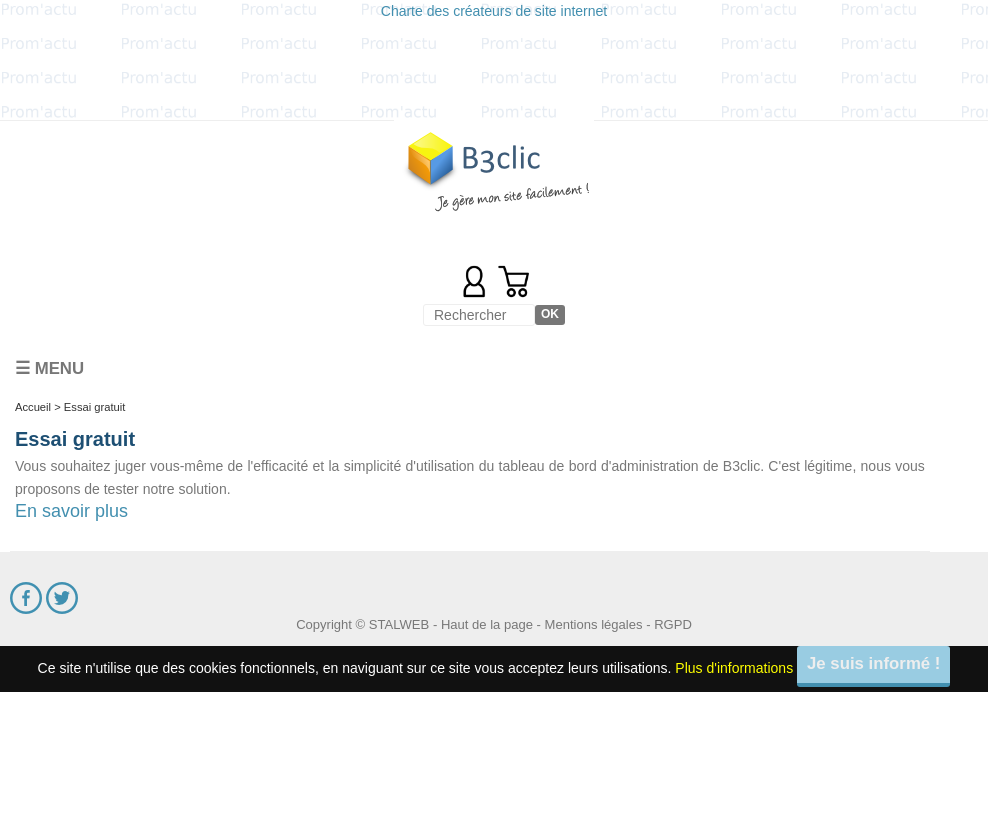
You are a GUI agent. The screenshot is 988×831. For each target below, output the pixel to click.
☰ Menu (49, 368)
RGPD (673, 624)
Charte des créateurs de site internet (494, 11)
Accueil (33, 407)
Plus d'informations (734, 668)
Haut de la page (487, 624)
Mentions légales (594, 624)
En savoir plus (71, 511)
